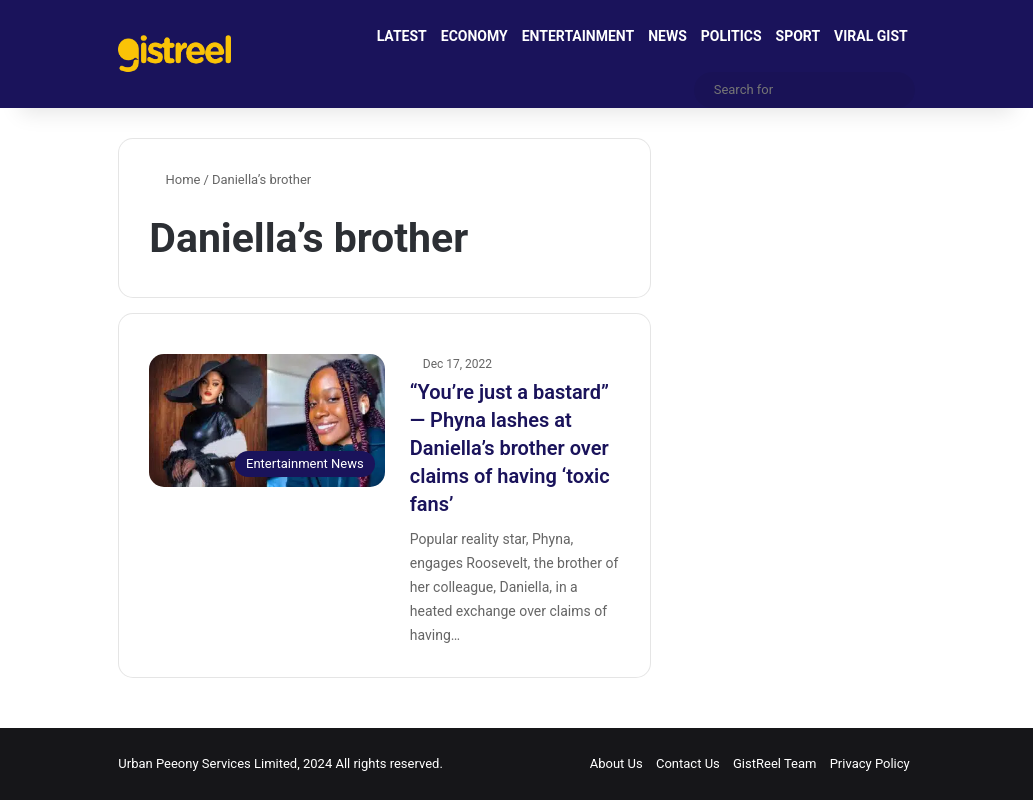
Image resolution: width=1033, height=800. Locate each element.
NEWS (667, 36)
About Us (616, 763)
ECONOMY (474, 36)
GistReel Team (774, 763)
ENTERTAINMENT (578, 36)
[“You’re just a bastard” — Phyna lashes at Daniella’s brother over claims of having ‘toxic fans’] (266, 420)
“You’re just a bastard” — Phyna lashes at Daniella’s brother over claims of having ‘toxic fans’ (510, 448)
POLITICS (731, 36)
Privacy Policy (870, 763)
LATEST (402, 36)
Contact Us (688, 763)
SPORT (798, 36)
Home (174, 179)
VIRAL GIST (871, 36)
